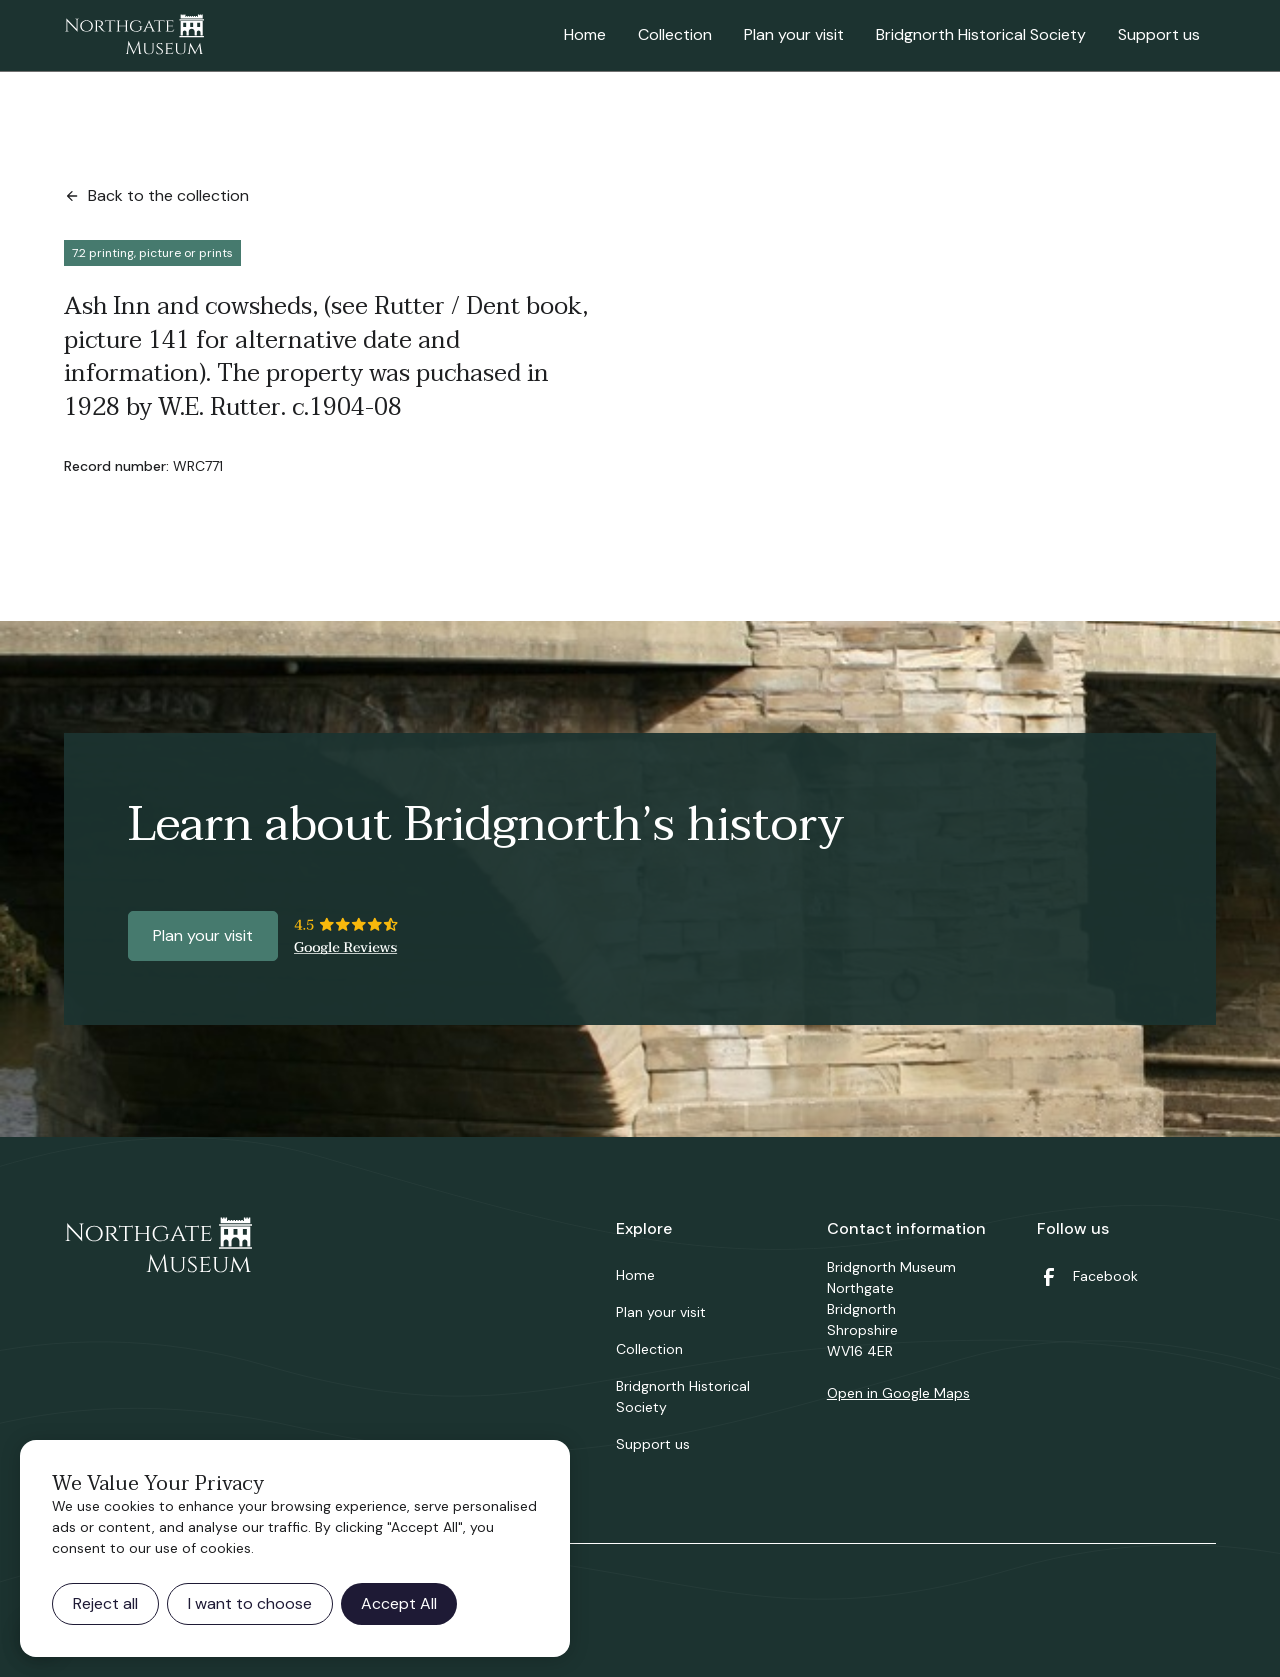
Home (585, 34)
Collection (675, 34)
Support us (1159, 34)
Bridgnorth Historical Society (981, 34)
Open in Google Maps (898, 1393)
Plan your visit (794, 34)
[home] (134, 36)
